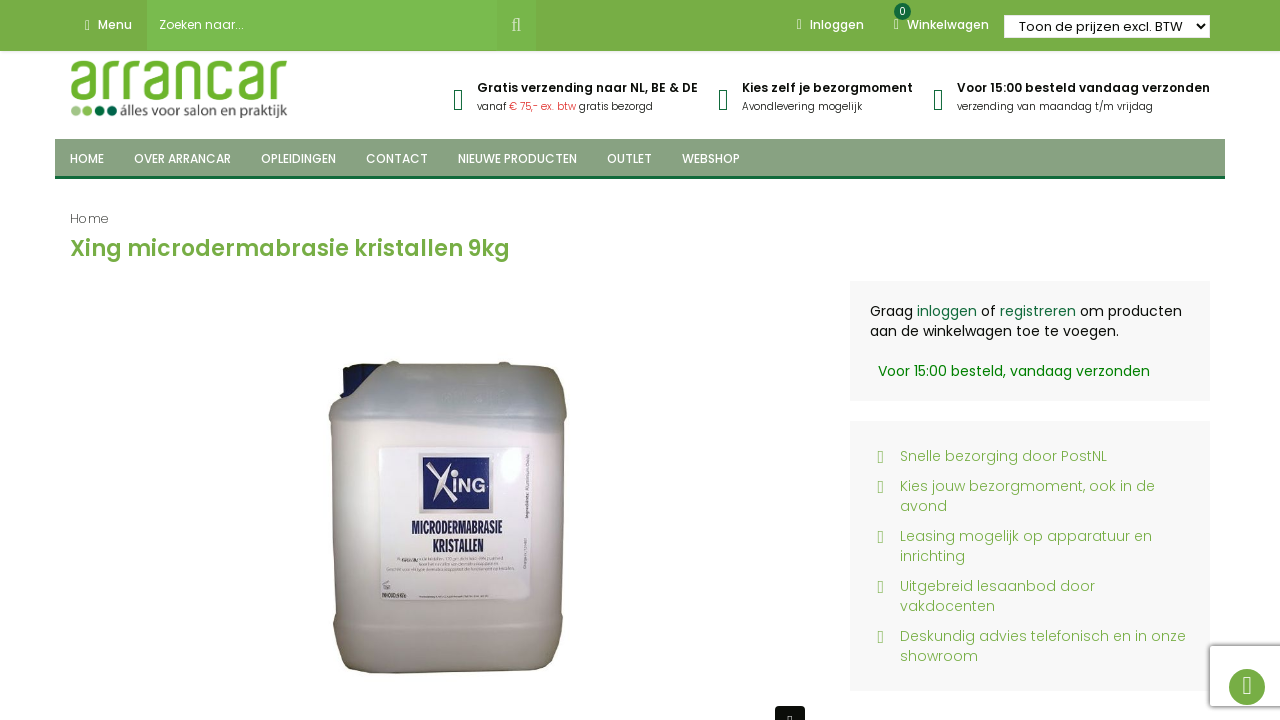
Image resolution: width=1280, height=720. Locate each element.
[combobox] (322, 25)
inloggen (947, 311)
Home (89, 218)
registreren (1038, 311)
